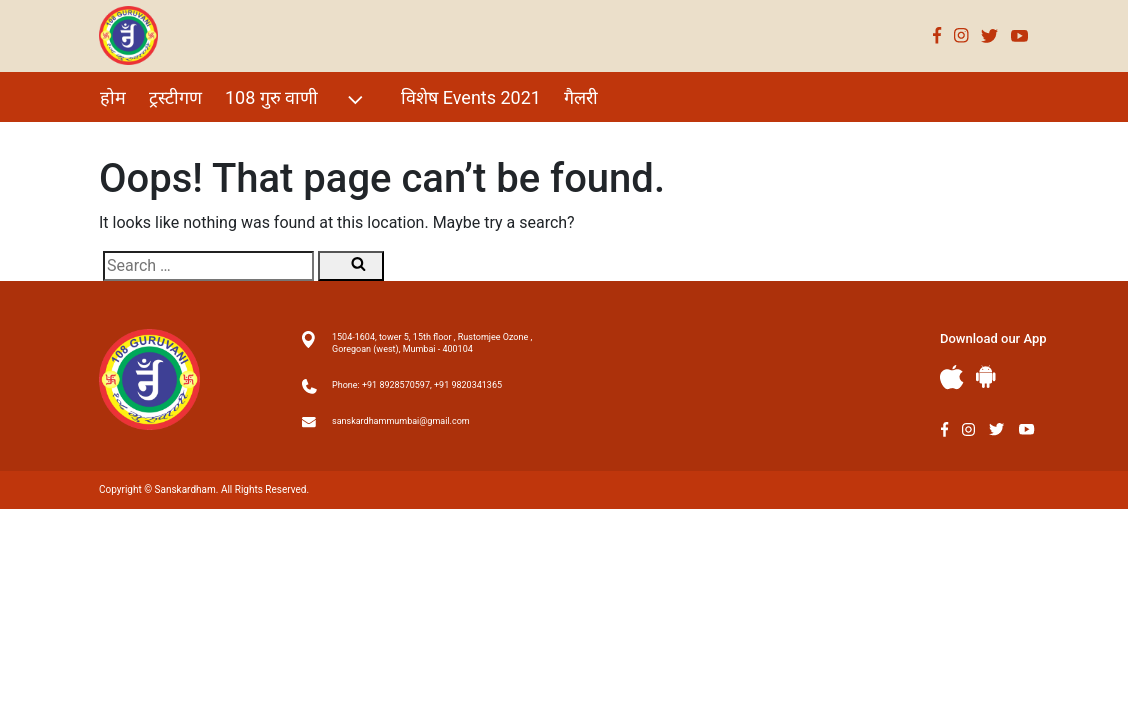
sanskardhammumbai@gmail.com (401, 421)
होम (113, 97)
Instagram (961, 35)
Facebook (937, 35)
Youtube (1020, 35)
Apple (952, 377)
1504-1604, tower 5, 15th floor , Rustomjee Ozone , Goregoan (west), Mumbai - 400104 (432, 343)
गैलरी (581, 97)
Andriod (986, 376)
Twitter (990, 35)
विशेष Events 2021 (471, 97)
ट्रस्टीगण (175, 97)
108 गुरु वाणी (296, 99)
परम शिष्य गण (147, 140)
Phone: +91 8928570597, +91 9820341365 (417, 385)
